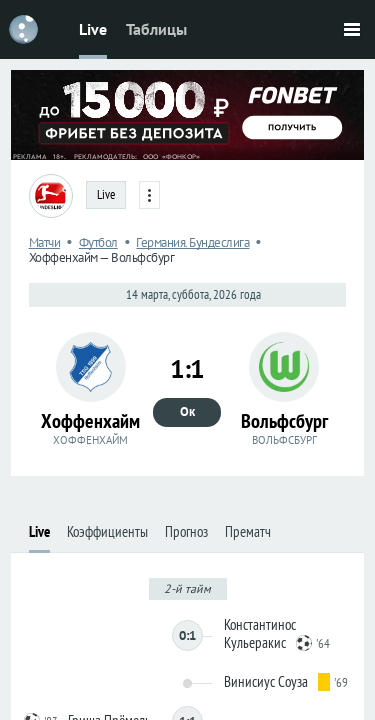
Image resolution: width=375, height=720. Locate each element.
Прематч (248, 531)
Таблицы (156, 29)
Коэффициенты (107, 531)
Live (93, 29)
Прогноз (186, 531)
